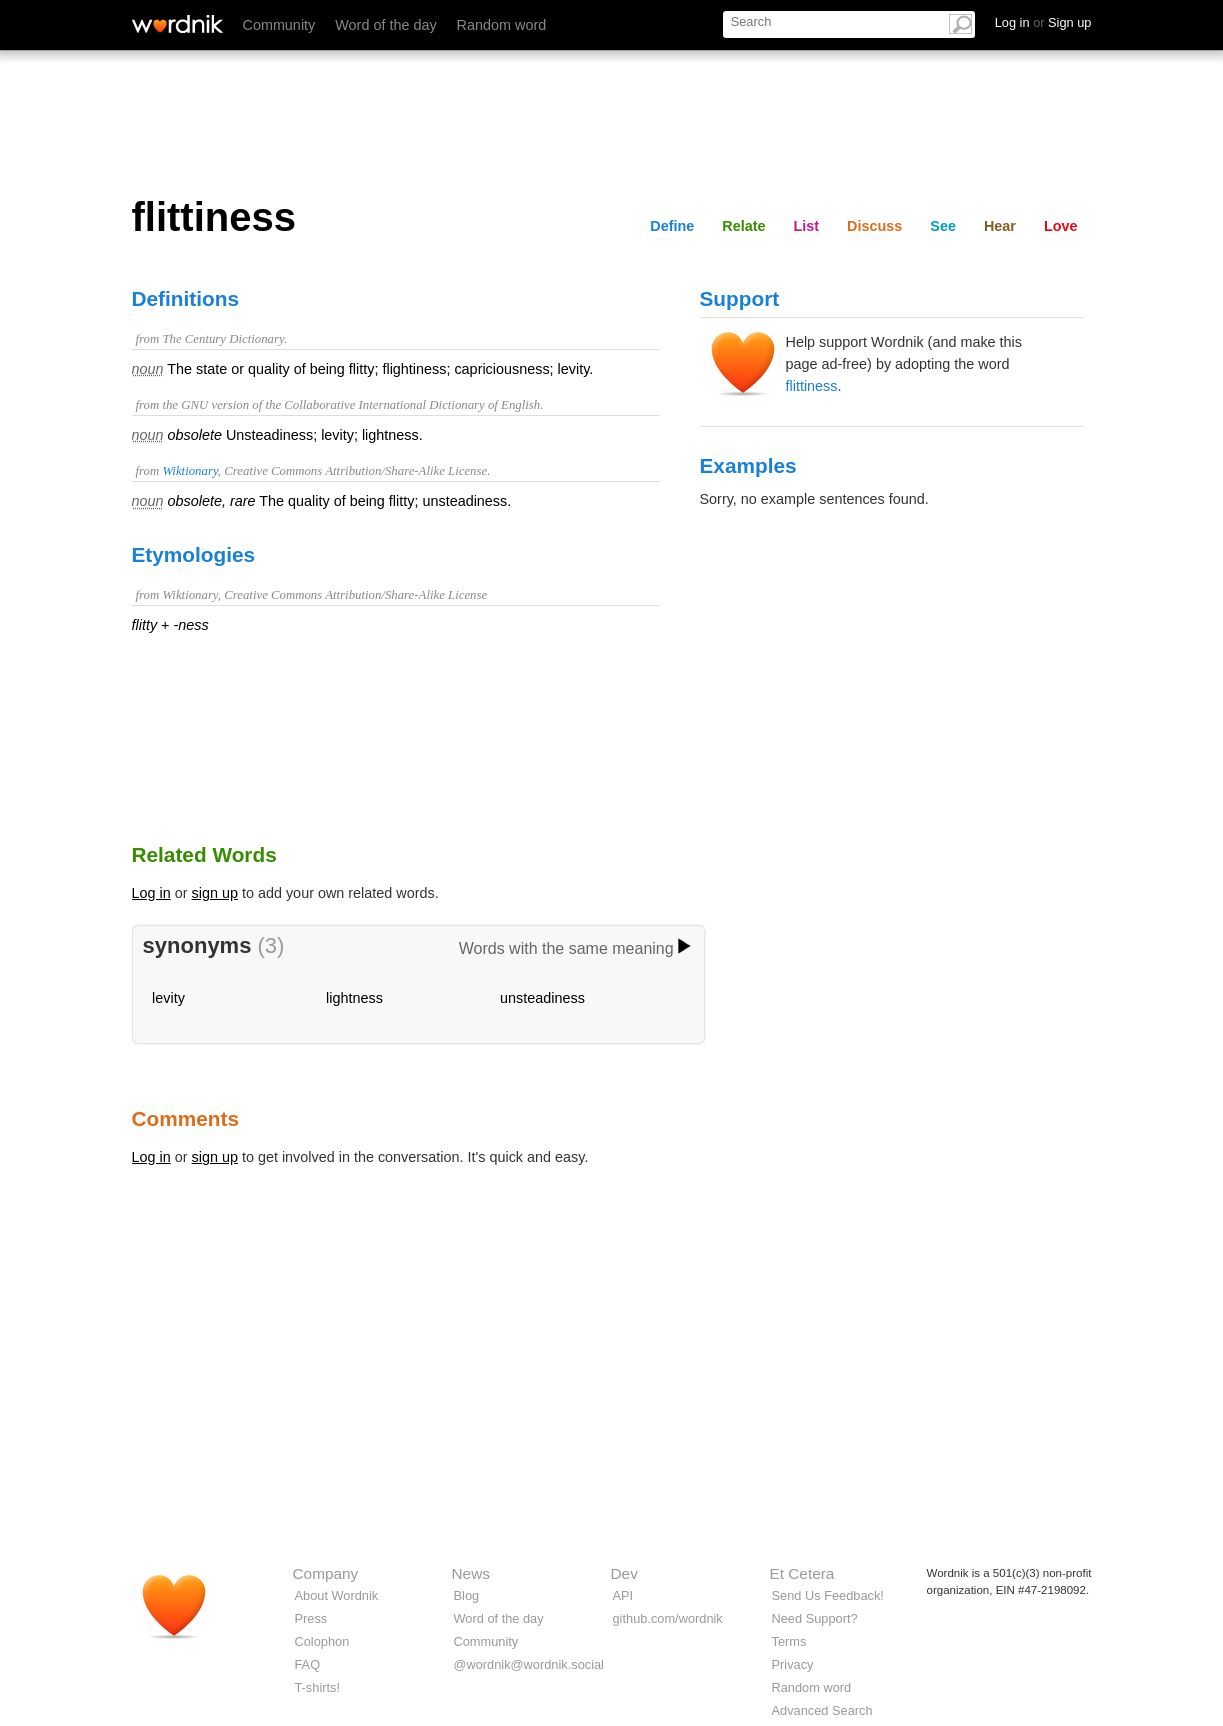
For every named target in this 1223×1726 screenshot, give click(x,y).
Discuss (874, 226)
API (623, 1595)
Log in (151, 893)
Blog (467, 1595)
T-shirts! (318, 1687)
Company (326, 1573)
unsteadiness (542, 998)
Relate (743, 226)
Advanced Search (822, 1710)
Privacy (793, 1664)
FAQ (308, 1664)
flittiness (812, 386)
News (471, 1573)
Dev (624, 1573)
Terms (789, 1641)
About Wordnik (337, 1595)
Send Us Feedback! (828, 1595)
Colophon (322, 1641)
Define (672, 226)
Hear (1000, 226)
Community (279, 25)
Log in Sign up (1043, 22)
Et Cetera (802, 1573)
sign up (215, 893)
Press (311, 1618)
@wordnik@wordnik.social (529, 1664)
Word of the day (385, 25)
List (807, 226)
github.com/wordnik (668, 1618)
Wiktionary (189, 471)
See (943, 226)
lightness (354, 998)
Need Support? (815, 1618)
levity (168, 998)
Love (1061, 226)
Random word (502, 25)
